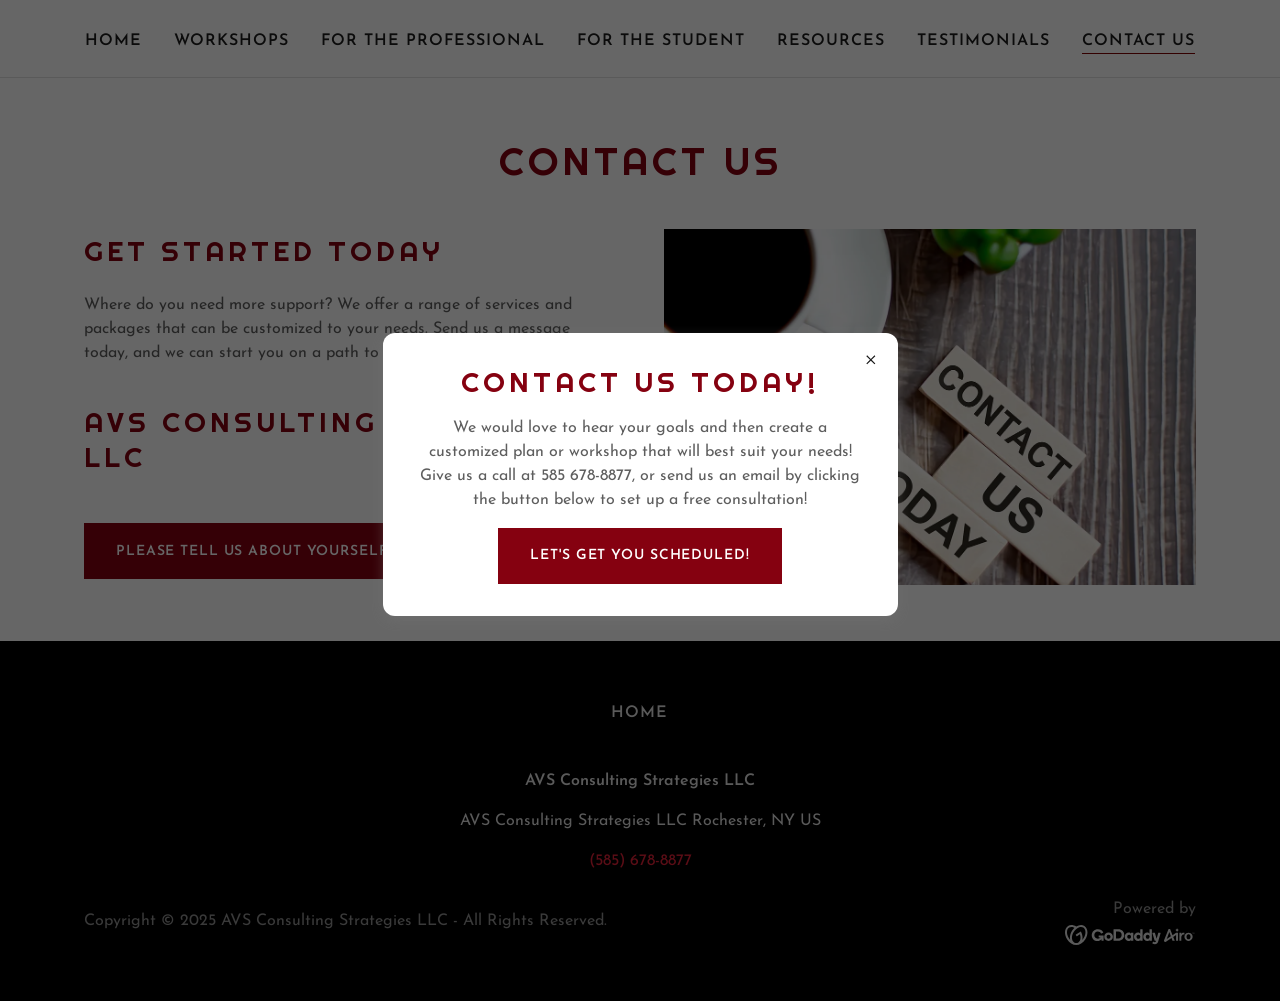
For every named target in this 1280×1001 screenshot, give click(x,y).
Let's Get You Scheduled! (639, 555)
